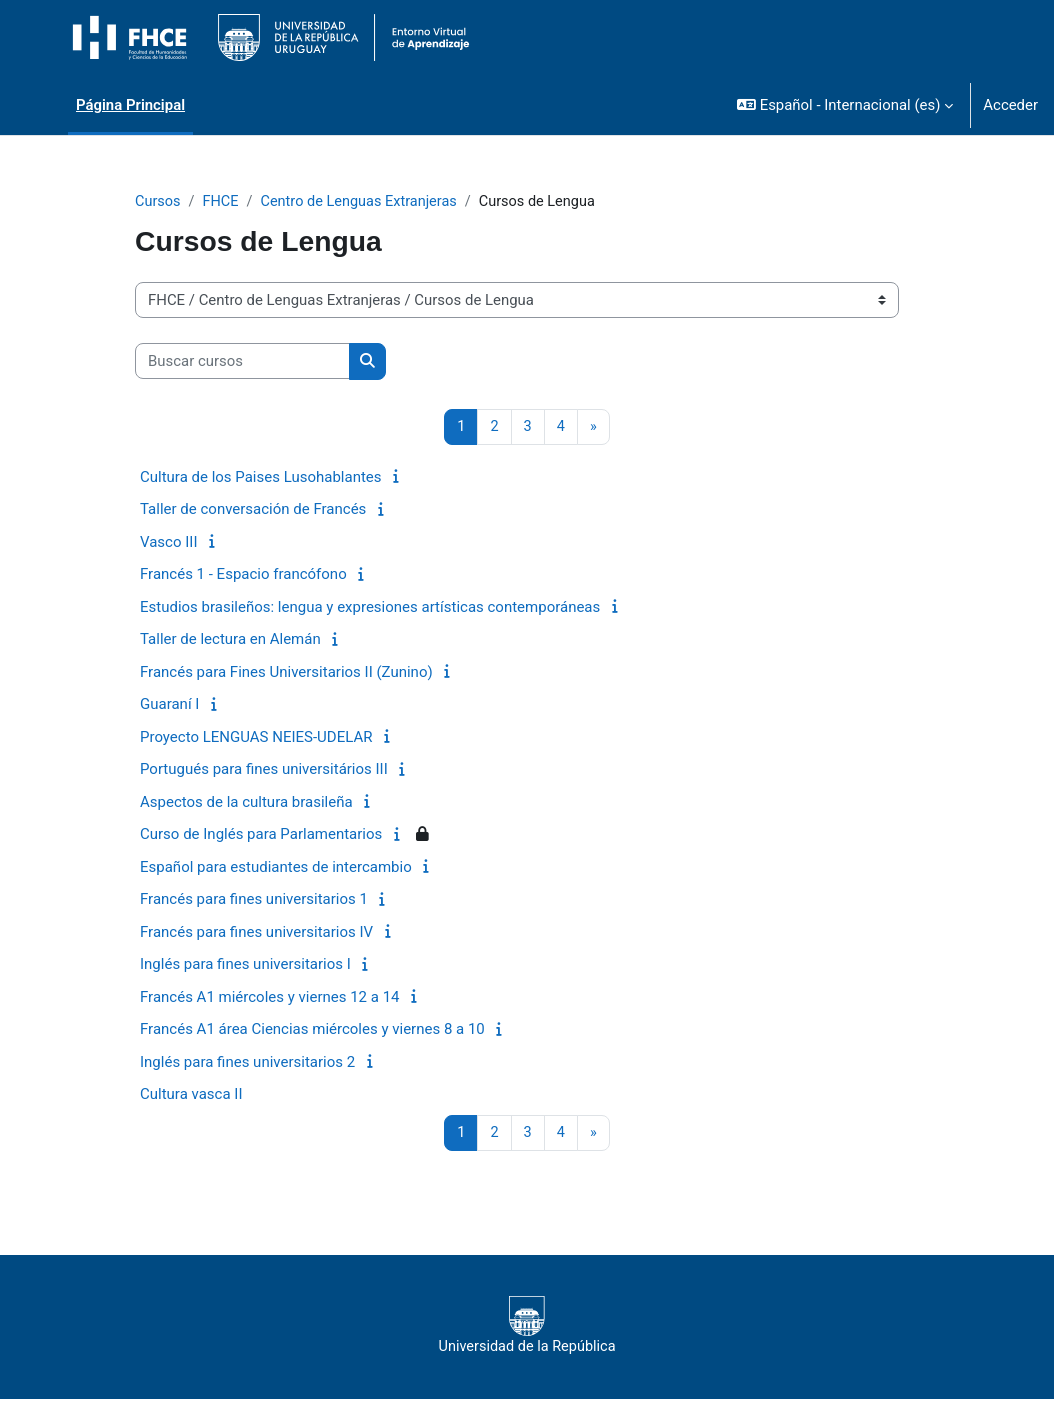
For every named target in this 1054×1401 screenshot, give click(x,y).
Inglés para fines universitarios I (245, 965)
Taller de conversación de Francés (253, 510)
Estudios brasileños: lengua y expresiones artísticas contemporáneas (370, 608)
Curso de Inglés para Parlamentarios (261, 835)
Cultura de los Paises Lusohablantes (261, 478)
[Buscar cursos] (242, 362)
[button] (845, 105)
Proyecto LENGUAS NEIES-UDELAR (256, 738)
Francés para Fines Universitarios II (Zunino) (286, 673)
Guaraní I (169, 705)
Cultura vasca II (191, 1095)
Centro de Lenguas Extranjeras (364, 202)
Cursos (158, 202)
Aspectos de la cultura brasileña (246, 803)
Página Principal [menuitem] (130, 105)
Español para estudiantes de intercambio (276, 868)
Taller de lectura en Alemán (230, 640)
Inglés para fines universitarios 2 (247, 1063)
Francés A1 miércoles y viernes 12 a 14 (270, 998)
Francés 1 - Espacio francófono (243, 575)
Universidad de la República (527, 1327)
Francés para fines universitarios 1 (254, 900)
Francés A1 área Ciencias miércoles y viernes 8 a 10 (312, 1030)
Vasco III (168, 543)
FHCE (222, 202)
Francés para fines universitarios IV (256, 933)
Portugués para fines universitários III (264, 770)
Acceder (1010, 105)
